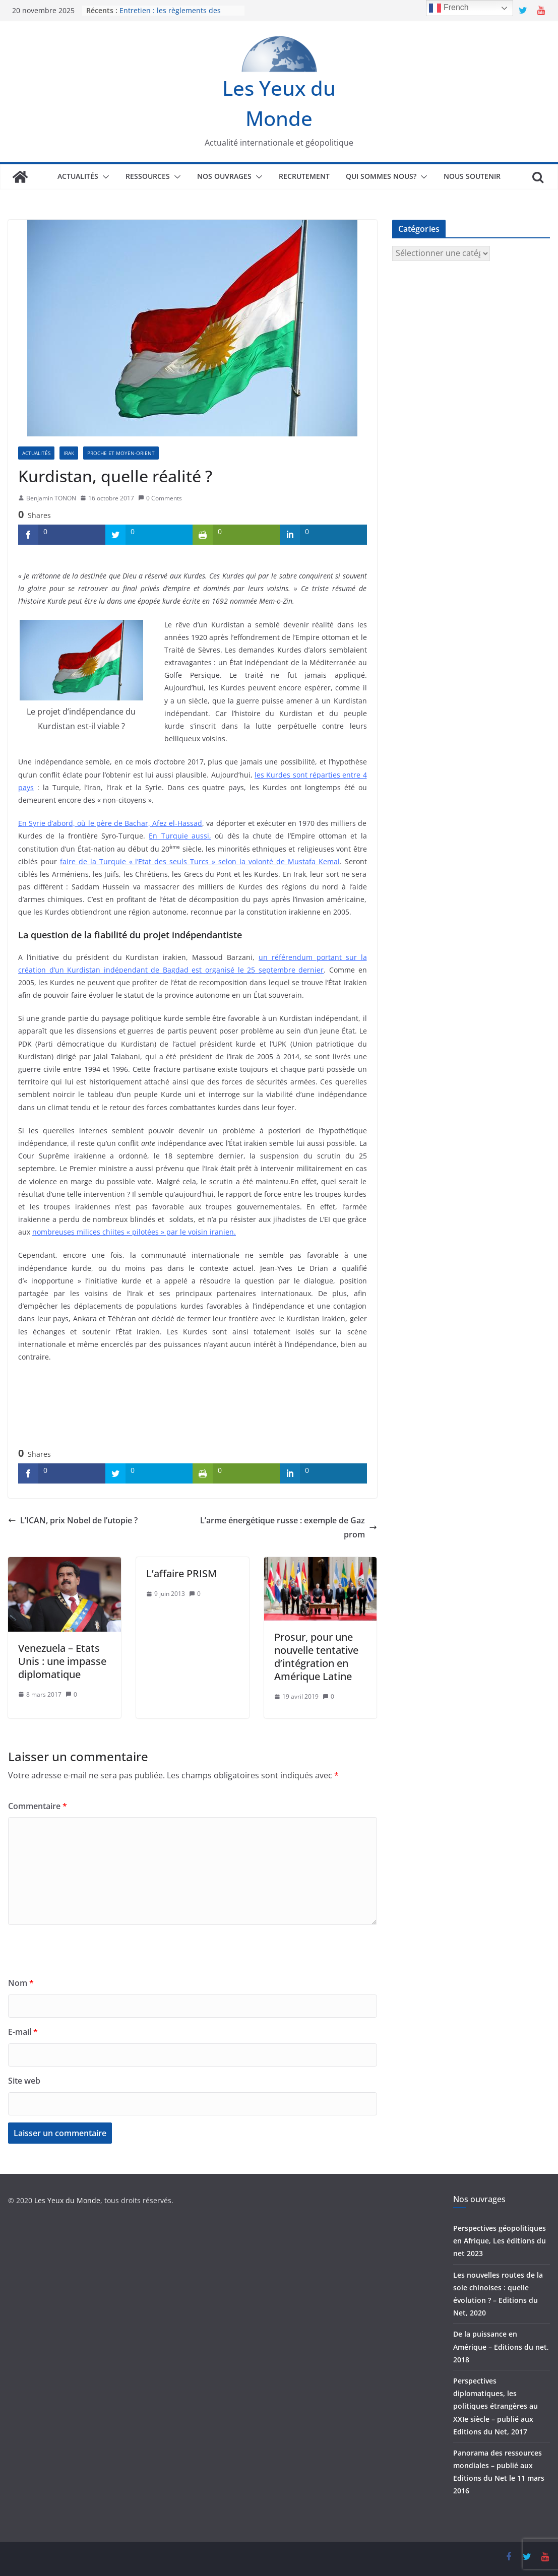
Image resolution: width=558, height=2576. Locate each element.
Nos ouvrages (224, 176)
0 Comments (160, 498)
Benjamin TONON (51, 498)
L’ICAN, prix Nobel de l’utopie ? (73, 1520)
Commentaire (37, 1806)
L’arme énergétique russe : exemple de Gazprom (288, 1527)
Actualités (77, 176)
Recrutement (304, 176)
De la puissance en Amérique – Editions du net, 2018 (501, 2346)
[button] (103, 176)
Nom (21, 1982)
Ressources (148, 176)
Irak (69, 453)
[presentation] (84, 1956)
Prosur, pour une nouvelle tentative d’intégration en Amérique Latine (316, 1656)
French (448, 8)
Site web (24, 2080)
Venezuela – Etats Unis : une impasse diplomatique (62, 1661)
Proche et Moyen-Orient (121, 453)
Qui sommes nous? (381, 176)
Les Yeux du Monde (67, 2200)
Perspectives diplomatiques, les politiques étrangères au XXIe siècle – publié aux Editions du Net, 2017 (495, 2406)
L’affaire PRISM (181, 1573)
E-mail (23, 2031)
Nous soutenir (472, 176)
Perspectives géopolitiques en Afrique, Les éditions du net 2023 (499, 2240)
